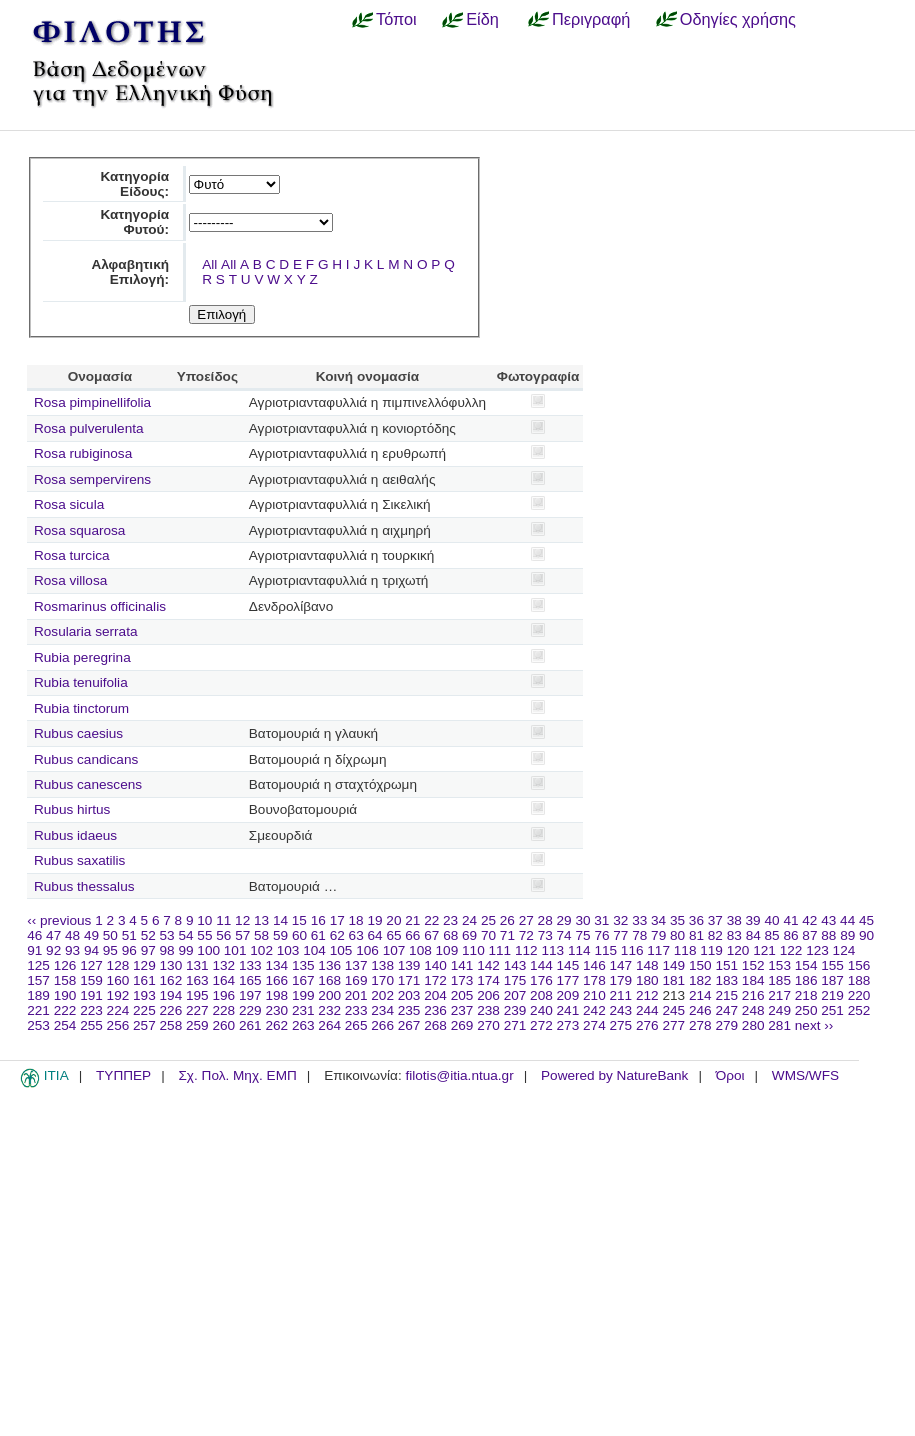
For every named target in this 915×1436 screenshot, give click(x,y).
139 (409, 965)
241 (568, 1010)
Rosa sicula (69, 504)
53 (167, 935)
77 (620, 935)
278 (700, 1025)
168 (329, 980)
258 (171, 1025)
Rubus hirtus (72, 809)
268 (435, 1025)
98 (167, 950)
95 (110, 950)
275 (621, 1025)
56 (223, 935)
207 (515, 995)
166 (276, 980)
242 (594, 1010)
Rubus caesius (78, 733)
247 (726, 1010)
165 (250, 980)
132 (223, 965)
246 (700, 1010)
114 (579, 950)
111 (500, 950)
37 (715, 920)
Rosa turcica (72, 555)
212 (647, 995)
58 (261, 935)
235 (409, 1010)
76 (601, 935)
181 (673, 980)
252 (859, 1010)
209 (568, 995)
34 (658, 920)
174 (488, 980)
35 (677, 920)
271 (515, 1025)
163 (197, 980)
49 (91, 935)
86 (790, 935)
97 (148, 950)
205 (462, 995)
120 (738, 950)
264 (329, 1025)
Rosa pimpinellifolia (92, 402)
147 (621, 965)
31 (601, 920)
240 (541, 1010)
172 (435, 980)
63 (356, 935)
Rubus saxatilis (79, 860)
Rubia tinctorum (81, 708)
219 (832, 995)
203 (409, 995)
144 (541, 965)
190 (65, 995)
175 (515, 980)
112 (526, 950)
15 (299, 920)
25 (488, 920)
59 (280, 935)
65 (393, 935)
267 (409, 1025)
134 (276, 965)
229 (250, 1010)
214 (700, 995)
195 (197, 995)
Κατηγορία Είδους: (134, 184)
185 (779, 980)
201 (356, 995)
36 (696, 920)
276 (647, 1025)
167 (303, 980)
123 (817, 950)
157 (38, 980)
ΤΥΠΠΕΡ (123, 1075)
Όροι (730, 1075)
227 (197, 1010)
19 (374, 920)
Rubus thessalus (84, 886)
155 (832, 965)
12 (242, 920)
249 (779, 1010)
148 (647, 965)
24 (469, 920)
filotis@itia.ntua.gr (459, 1075)
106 (367, 950)
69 (469, 935)
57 (242, 935)
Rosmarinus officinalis (100, 606)
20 (393, 920)
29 (564, 920)
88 (828, 935)
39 (753, 920)
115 (605, 950)
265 (356, 1025)
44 (847, 920)
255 (91, 1025)
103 (288, 950)
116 (632, 950)
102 (261, 950)
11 (223, 920)
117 (658, 950)
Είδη (482, 19)
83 (734, 935)
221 (38, 1010)
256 (118, 1025)
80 (677, 935)
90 (866, 935)
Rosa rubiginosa (83, 453)
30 (582, 920)
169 (356, 980)
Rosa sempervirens (92, 479)
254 (65, 1025)
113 (552, 950)
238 (488, 1010)
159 (91, 980)
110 (473, 950)
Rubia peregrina (82, 657)
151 (726, 965)
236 (435, 1010)
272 (541, 1025)
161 (144, 980)
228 (223, 1010)
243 (621, 1010)
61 (318, 935)
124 (844, 950)
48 (72, 935)
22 (431, 920)
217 (779, 995)
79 (658, 935)
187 (832, 980)
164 (223, 980)
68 (450, 935)
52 (148, 935)
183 (726, 980)
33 (639, 920)
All (209, 264)
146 (594, 965)
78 (639, 935)
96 (129, 950)
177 (568, 980)
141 (462, 965)
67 (431, 935)
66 (412, 935)
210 (594, 995)
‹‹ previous (59, 920)
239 (515, 1010)
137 (356, 965)
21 (412, 920)
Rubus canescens (88, 784)
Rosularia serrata (86, 631)
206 (488, 995)
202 (382, 995)
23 (450, 920)
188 (859, 980)
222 (65, 1010)
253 (38, 1025)
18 (356, 920)
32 (620, 920)
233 (356, 1010)
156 (859, 965)
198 (276, 995)
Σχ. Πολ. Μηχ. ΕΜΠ (237, 1075)
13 (261, 920)
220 (859, 995)
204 (435, 995)
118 (685, 950)
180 (647, 980)
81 (696, 935)
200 (329, 995)
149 (673, 965)
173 (462, 980)
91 (34, 950)
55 (204, 935)
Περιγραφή (591, 19)
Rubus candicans (86, 759)
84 (753, 935)
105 (341, 950)
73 (545, 935)
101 (235, 950)
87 (809, 935)
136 (329, 965)
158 (65, 980)
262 (276, 1025)
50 (110, 935)
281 (779, 1025)
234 (382, 1010)
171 (409, 980)
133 (250, 965)
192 (118, 995)
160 (118, 980)
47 (53, 935)
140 (435, 965)
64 (375, 935)
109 (447, 950)
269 (462, 1025)
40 (771, 920)
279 (726, 1025)
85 (772, 935)
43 (828, 920)
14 (280, 920)
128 (118, 965)
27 (526, 920)
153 (779, 965)
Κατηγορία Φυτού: (134, 222)
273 (568, 1025)
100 (208, 950)
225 (144, 1010)
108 (420, 950)
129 (144, 965)
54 (185, 935)
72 (526, 935)
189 (38, 995)
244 (647, 1010)
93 (72, 950)
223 (91, 1010)
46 (34, 935)
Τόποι (396, 19)
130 (171, 965)
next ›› (814, 1025)
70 (488, 935)
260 (223, 1025)
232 (329, 1010)
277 (673, 1025)
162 (171, 980)
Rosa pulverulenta (89, 428)
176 (541, 980)
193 (144, 995)
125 (38, 965)
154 (806, 965)
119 (711, 950)
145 (568, 965)
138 (382, 965)
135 (303, 965)
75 (582, 935)
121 (764, 950)
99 (185, 950)
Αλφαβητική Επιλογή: (130, 272)
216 (753, 995)
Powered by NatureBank (614, 1075)
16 (318, 920)
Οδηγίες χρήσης (738, 19)
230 (276, 1010)
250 (806, 1010)
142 (488, 965)
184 (753, 980)
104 (314, 950)
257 (144, 1025)
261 (250, 1025)
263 (303, 1025)
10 (204, 920)
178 (594, 980)
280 (753, 1025)
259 (197, 1025)
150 (700, 965)
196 (223, 995)
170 (382, 980)
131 (197, 965)
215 (726, 995)
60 (299, 935)
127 (91, 965)
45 (866, 920)
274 (594, 1025)
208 (541, 995)
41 (790, 920)
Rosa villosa (70, 580)
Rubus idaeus (75, 835)
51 (129, 935)
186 (806, 980)
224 (118, 1010)
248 (753, 1010)
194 (171, 995)
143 (515, 965)
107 (394, 950)
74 (564, 935)
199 (303, 995)
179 (621, 980)
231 (303, 1010)
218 (806, 995)
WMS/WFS (805, 1075)
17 (337, 920)
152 (753, 965)
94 (91, 950)
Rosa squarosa (79, 530)
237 (462, 1010)
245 (673, 1010)
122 (791, 950)
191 (91, 995)
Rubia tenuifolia (81, 682)
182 (700, 980)
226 (171, 1010)
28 (545, 920)
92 (53, 950)
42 (809, 920)
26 (507, 920)
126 (65, 965)
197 (250, 995)
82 (715, 935)
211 (621, 995)
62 (337, 935)
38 (734, 920)
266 (382, 1025)
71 (507, 935)
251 (832, 1010)
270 (488, 1025)
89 (847, 935)
